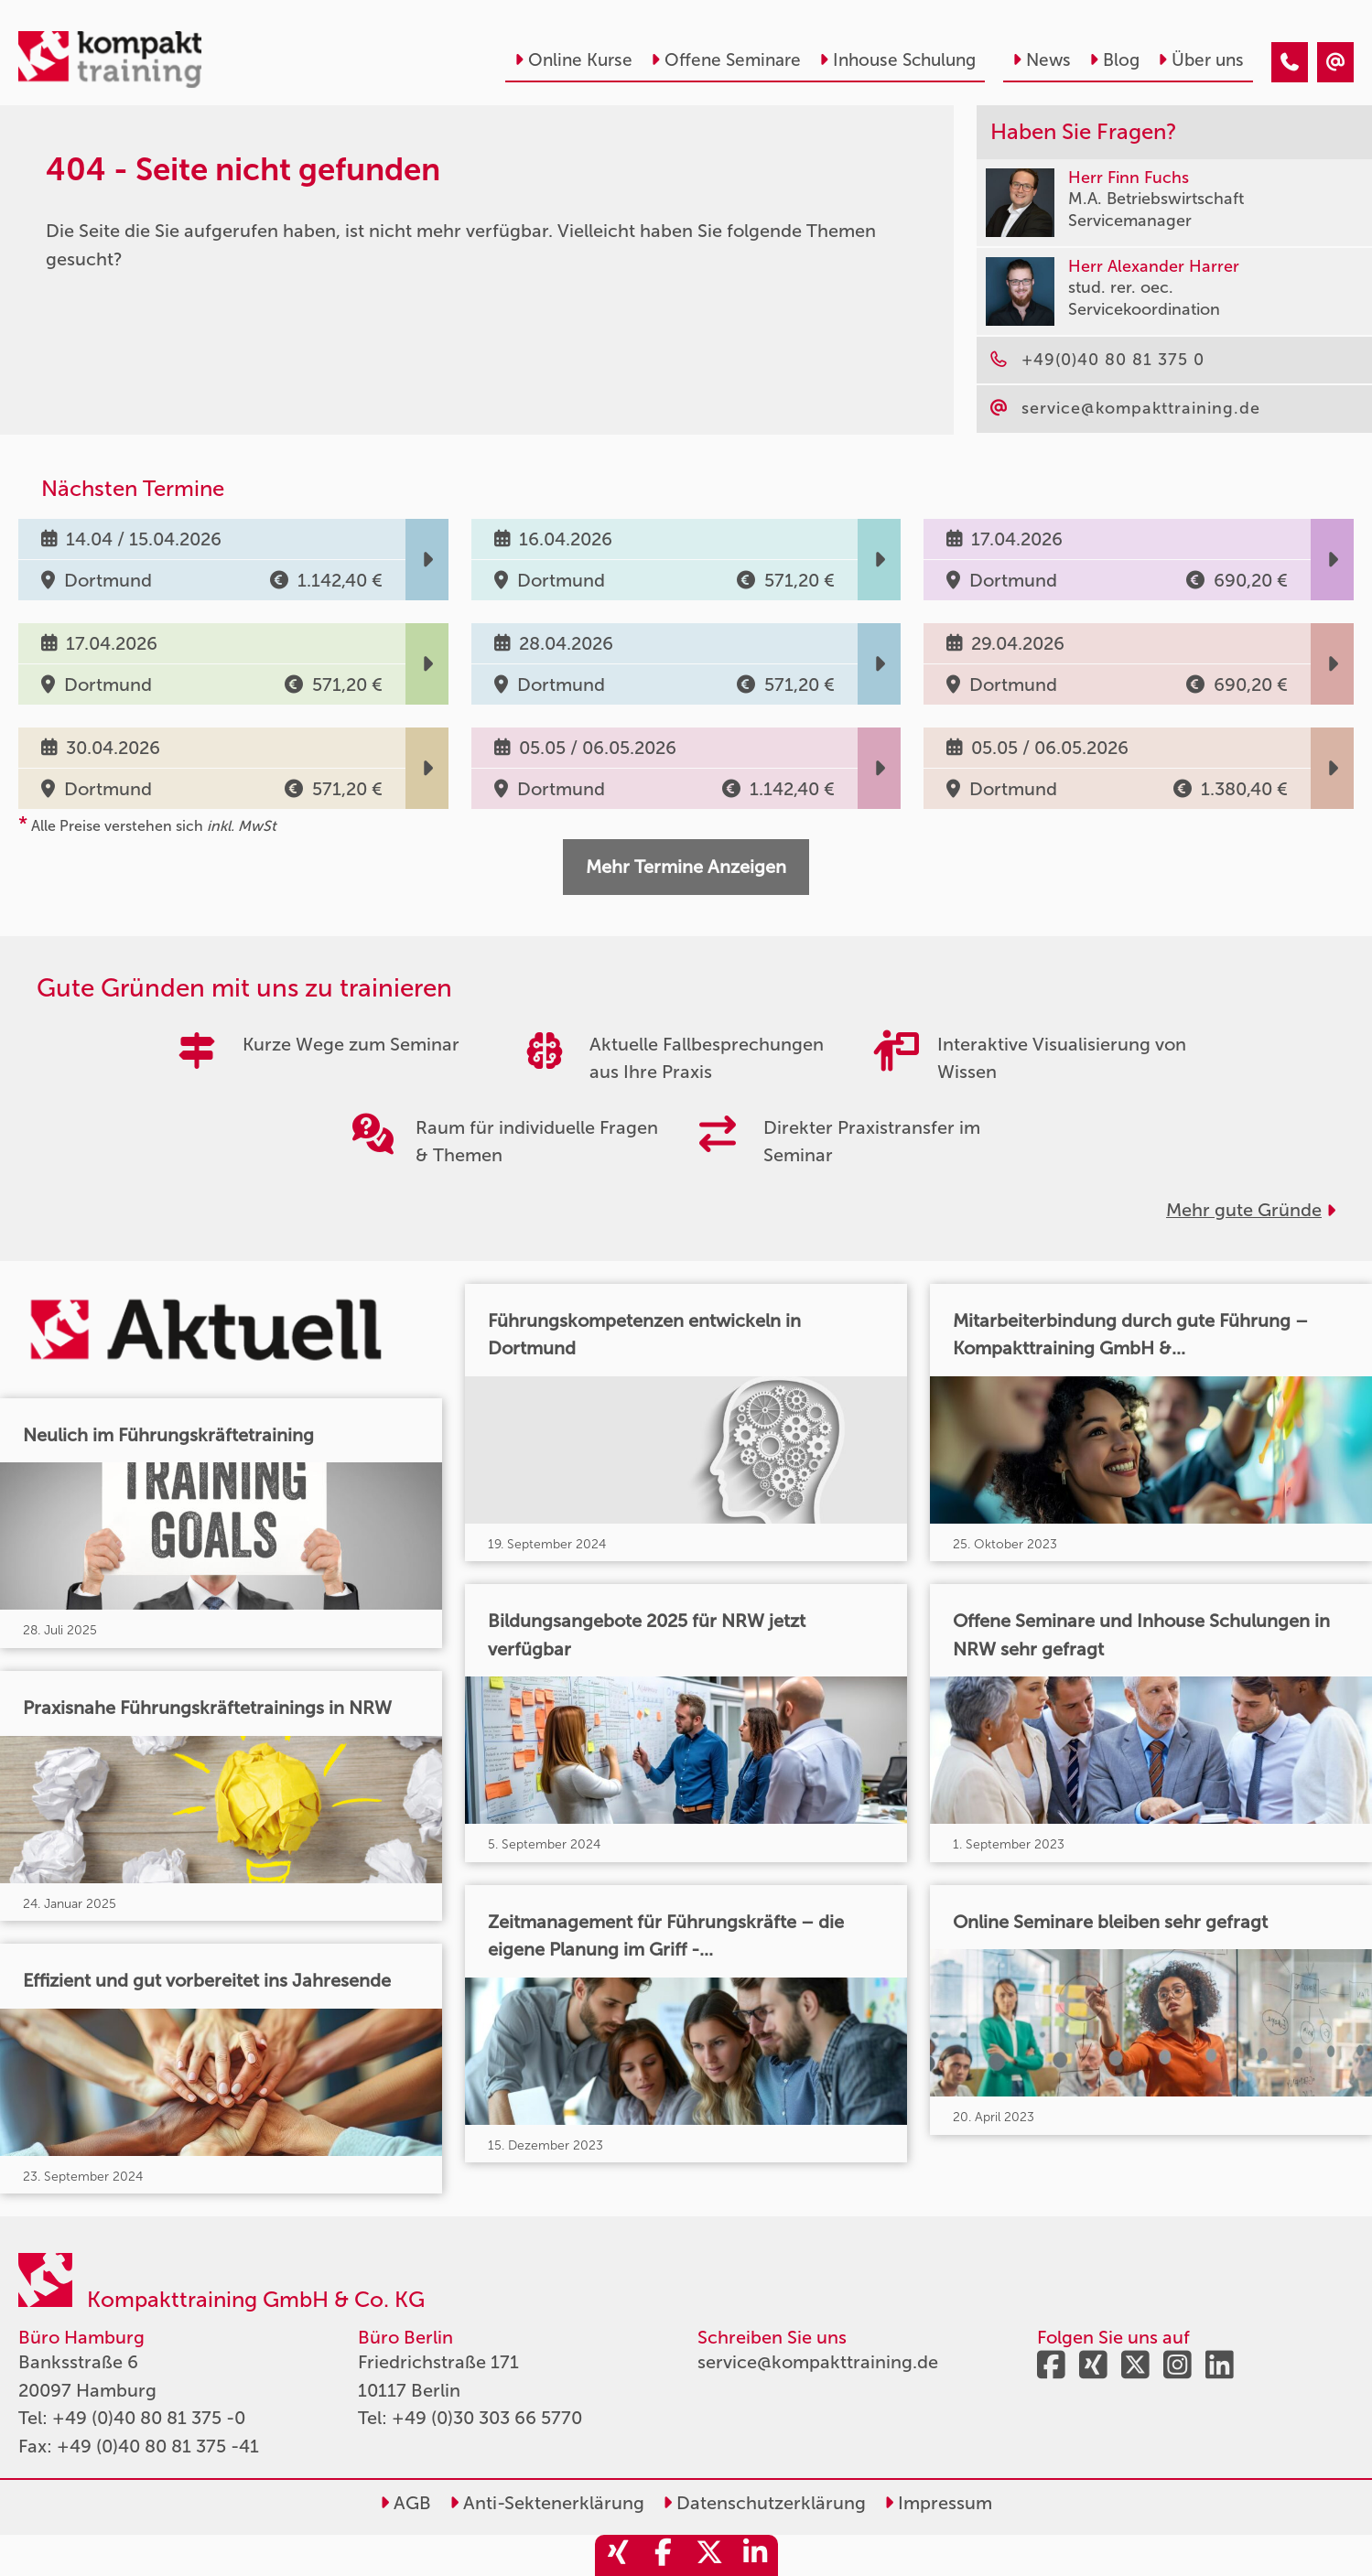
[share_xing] (618, 2555)
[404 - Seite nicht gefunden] (1289, 62)
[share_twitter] (709, 2555)
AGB (405, 2503)
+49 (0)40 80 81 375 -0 (148, 2418)
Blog (1114, 59)
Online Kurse (573, 59)
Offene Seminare (726, 59)
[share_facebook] (663, 2555)
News (1041, 59)
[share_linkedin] (755, 2555)
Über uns (1201, 59)
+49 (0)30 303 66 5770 (487, 2418)
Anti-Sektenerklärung (546, 2503)
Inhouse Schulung (897, 59)
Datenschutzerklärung (764, 2503)
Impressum (938, 2503)
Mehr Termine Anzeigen (686, 867)
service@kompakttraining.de (817, 2362)
